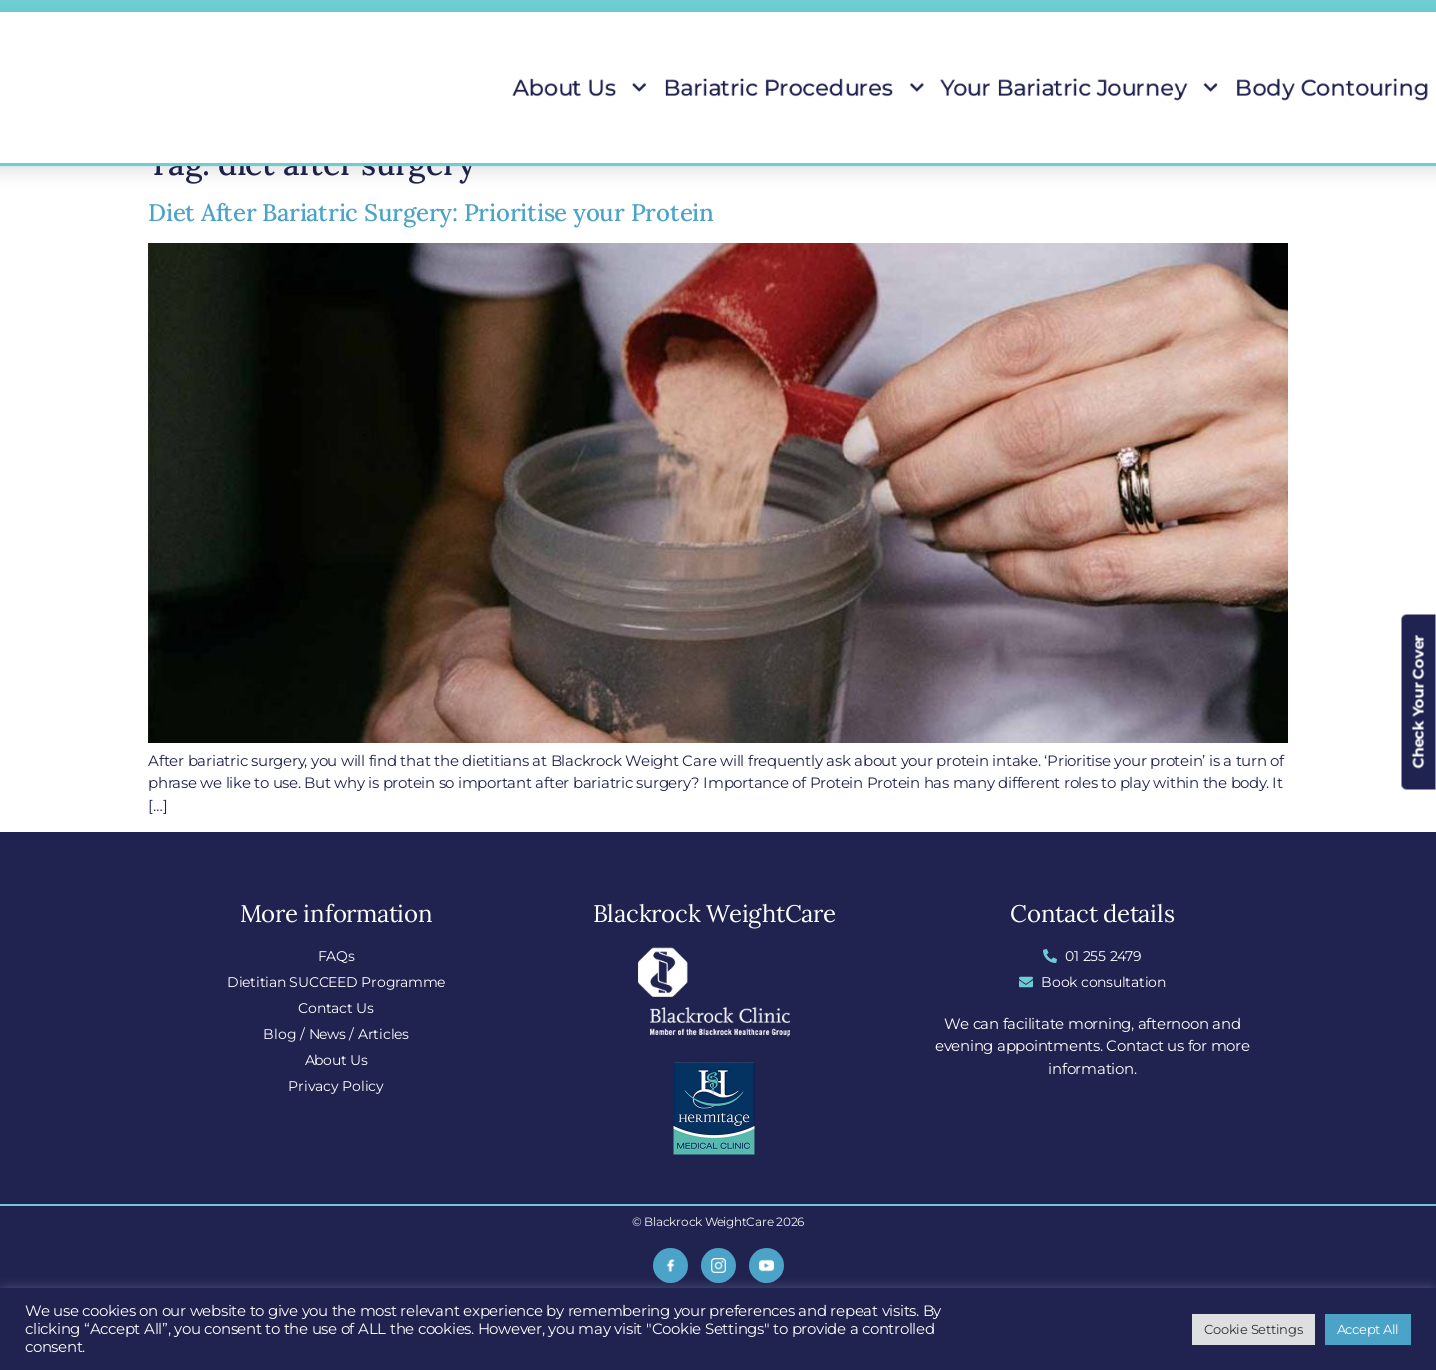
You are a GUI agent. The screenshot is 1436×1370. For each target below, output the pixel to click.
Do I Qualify (1057, 21)
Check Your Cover (1418, 702)
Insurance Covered (1202, 21)
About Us (632, 88)
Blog (960, 21)
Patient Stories (1222, 88)
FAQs (779, 21)
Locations (871, 21)
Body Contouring (1100, 88)
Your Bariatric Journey (943, 88)
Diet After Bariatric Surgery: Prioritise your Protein (431, 212)
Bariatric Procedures (765, 88)
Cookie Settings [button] (1253, 1329)
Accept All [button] (1368, 1329)
